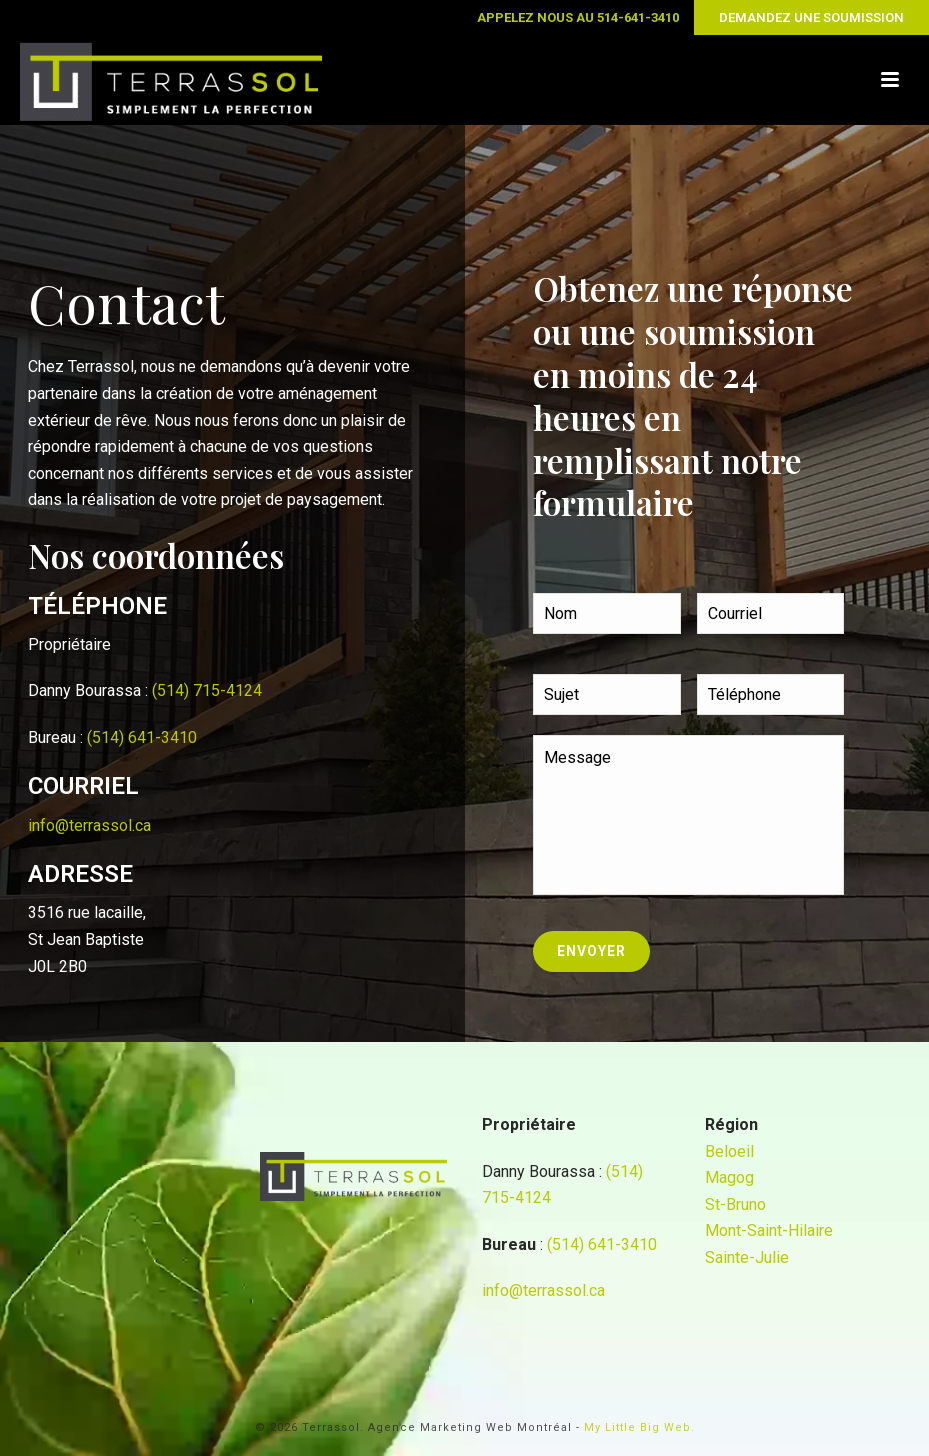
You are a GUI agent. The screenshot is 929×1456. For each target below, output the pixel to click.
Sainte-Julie (747, 1257)
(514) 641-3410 (142, 737)
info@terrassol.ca (89, 825)
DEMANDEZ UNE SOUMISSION (811, 17)
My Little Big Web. (639, 1427)
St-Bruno (735, 1204)
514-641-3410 (638, 17)
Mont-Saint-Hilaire (769, 1230)
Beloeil (729, 1151)
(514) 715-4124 (207, 690)
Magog (729, 1177)
